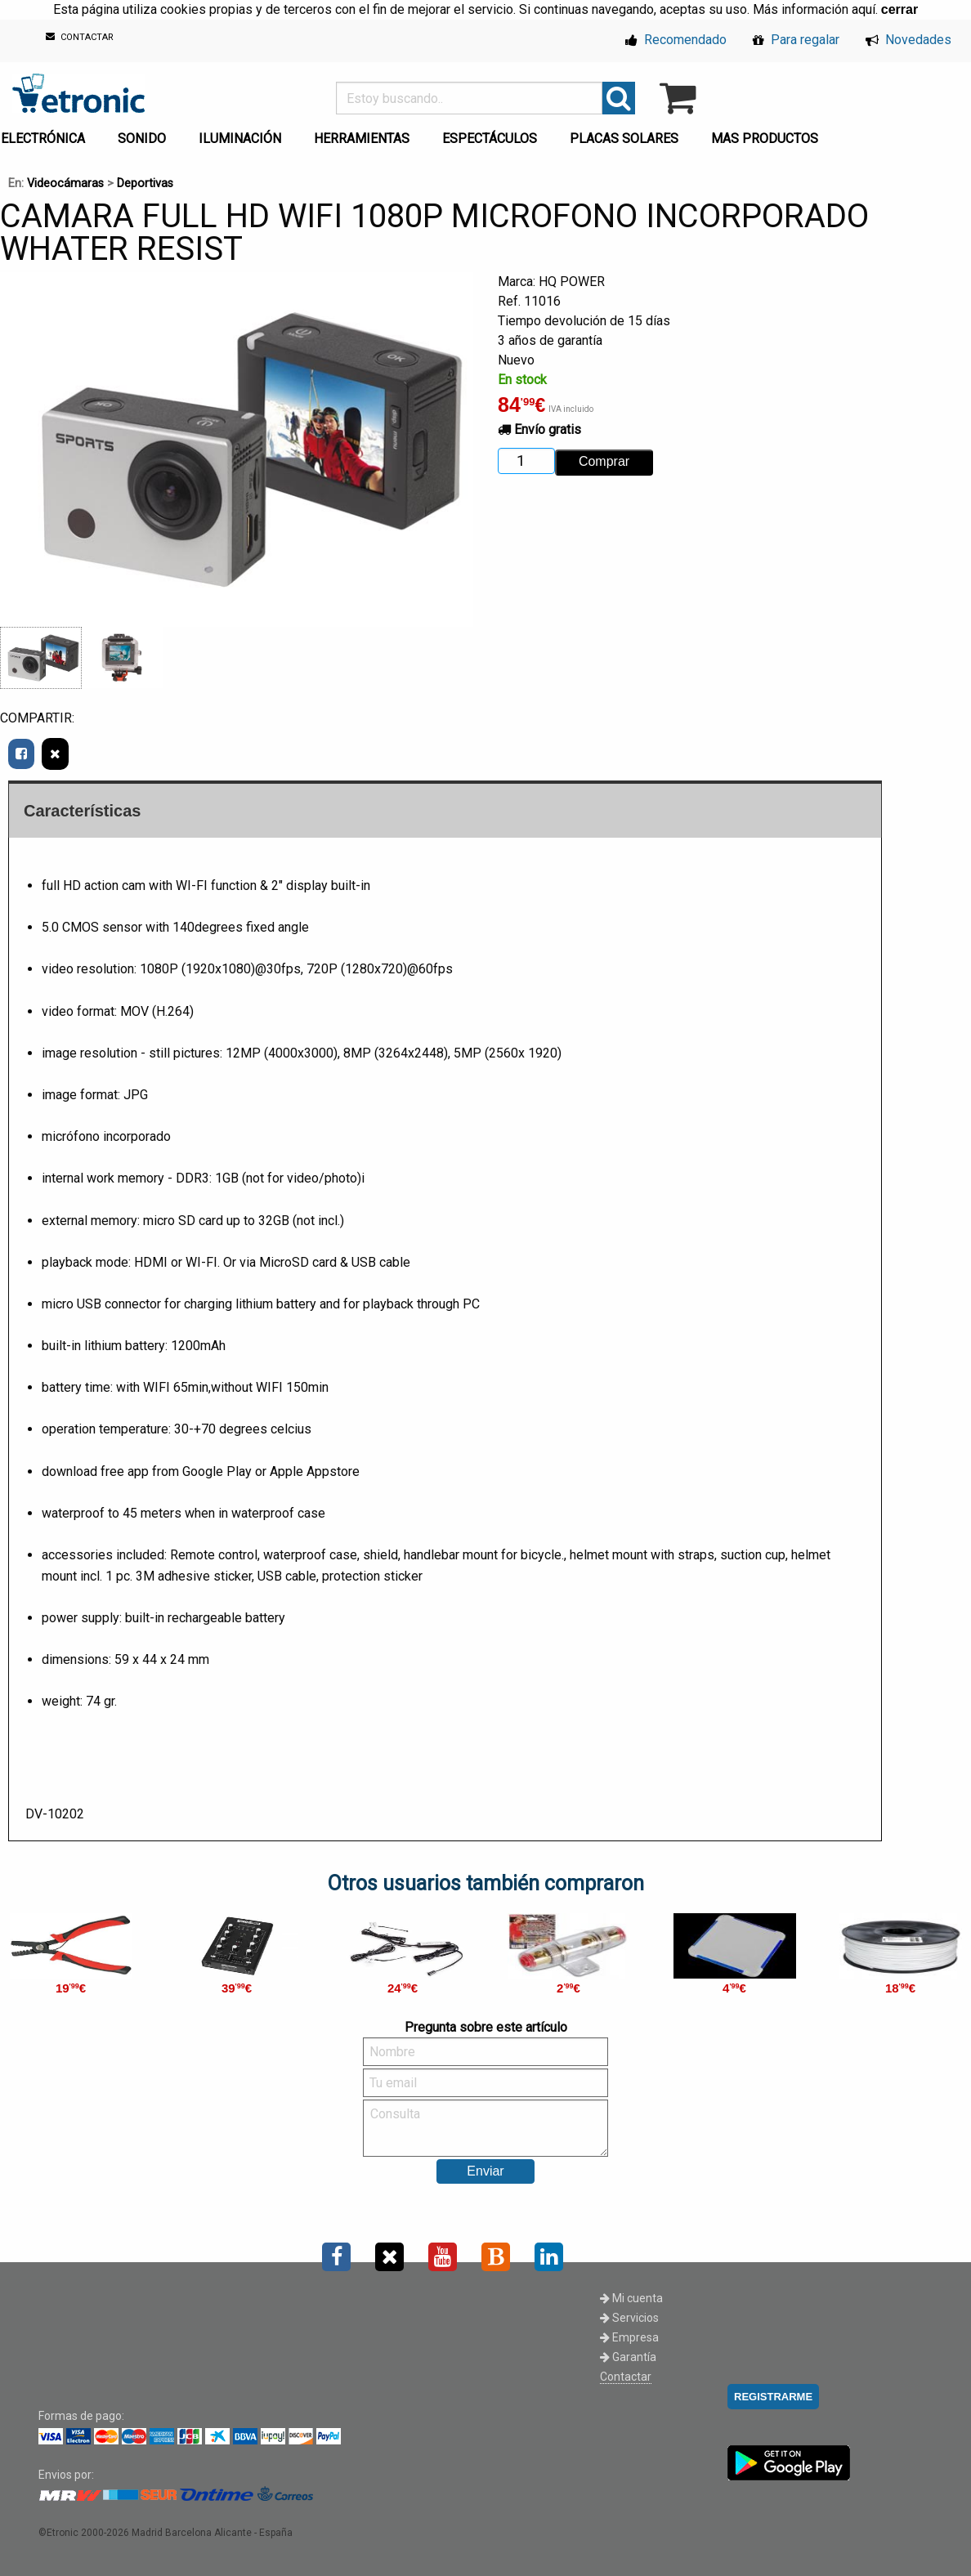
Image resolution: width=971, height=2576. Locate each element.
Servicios (629, 2317)
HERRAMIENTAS (361, 138)
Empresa (629, 2337)
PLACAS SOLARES (624, 138)
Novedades (908, 39)
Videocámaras (65, 183)
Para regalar (796, 39)
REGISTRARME (773, 2396)
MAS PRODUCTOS (764, 138)
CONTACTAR (80, 37)
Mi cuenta (631, 2298)
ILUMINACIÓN (240, 138)
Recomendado (676, 39)
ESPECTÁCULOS (489, 138)
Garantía (628, 2357)
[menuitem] (145, 134)
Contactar (625, 2376)
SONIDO (142, 138)
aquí (863, 9)
